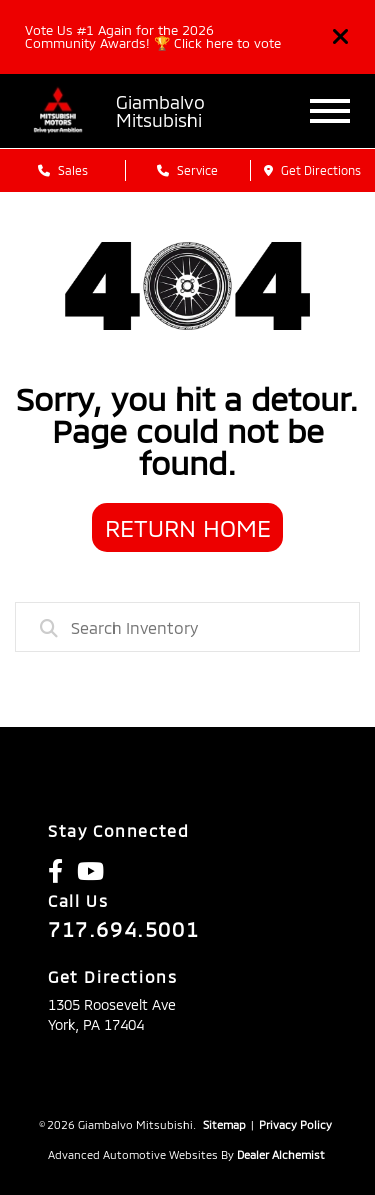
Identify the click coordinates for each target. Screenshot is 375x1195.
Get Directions (312, 170)
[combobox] (187, 627)
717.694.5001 (123, 929)
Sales (63, 170)
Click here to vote (227, 43)
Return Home (188, 527)
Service (187, 170)
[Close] (341, 37)
